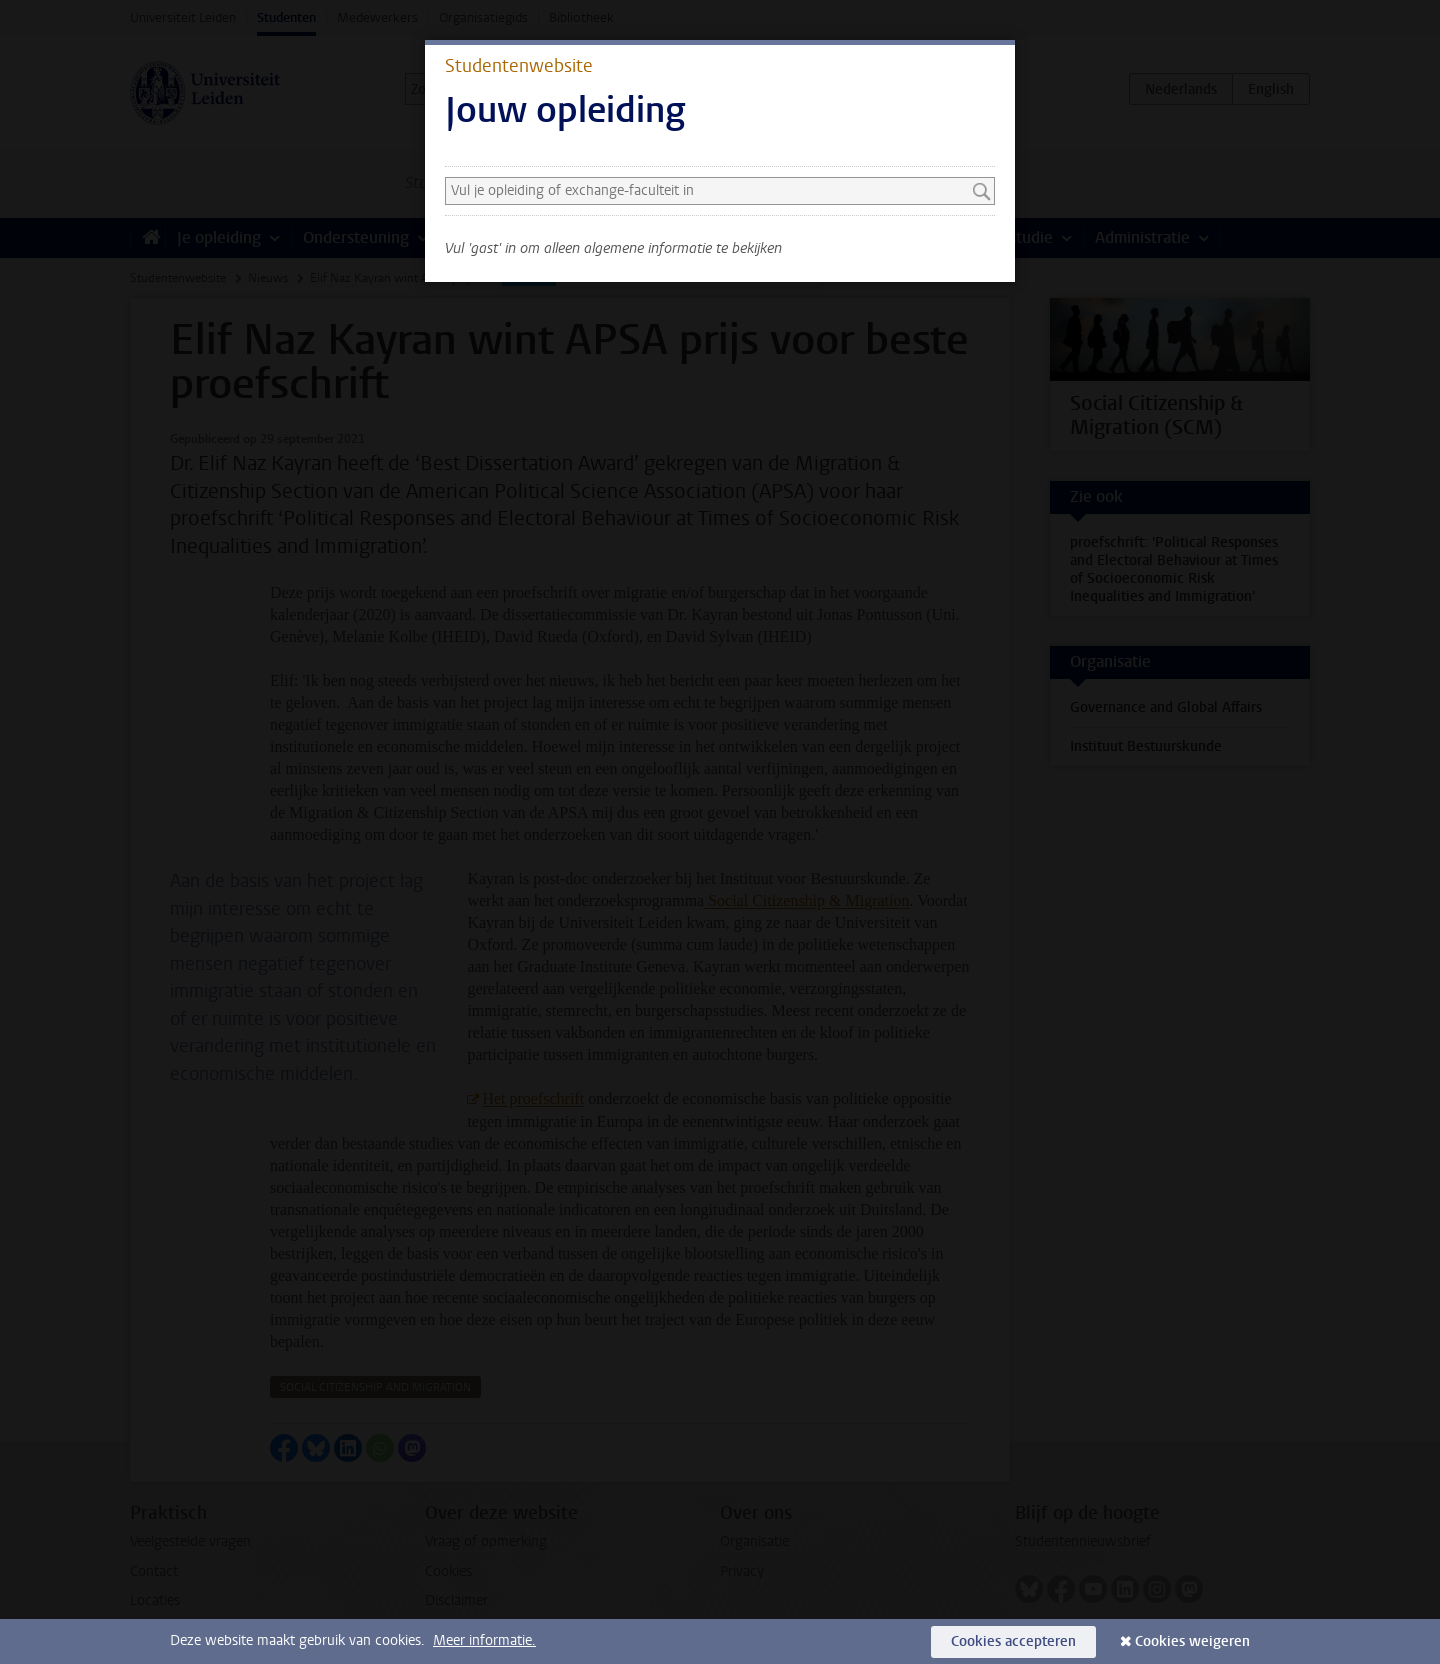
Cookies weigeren (1192, 1641)
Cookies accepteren (1013, 1641)
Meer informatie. (484, 1640)
